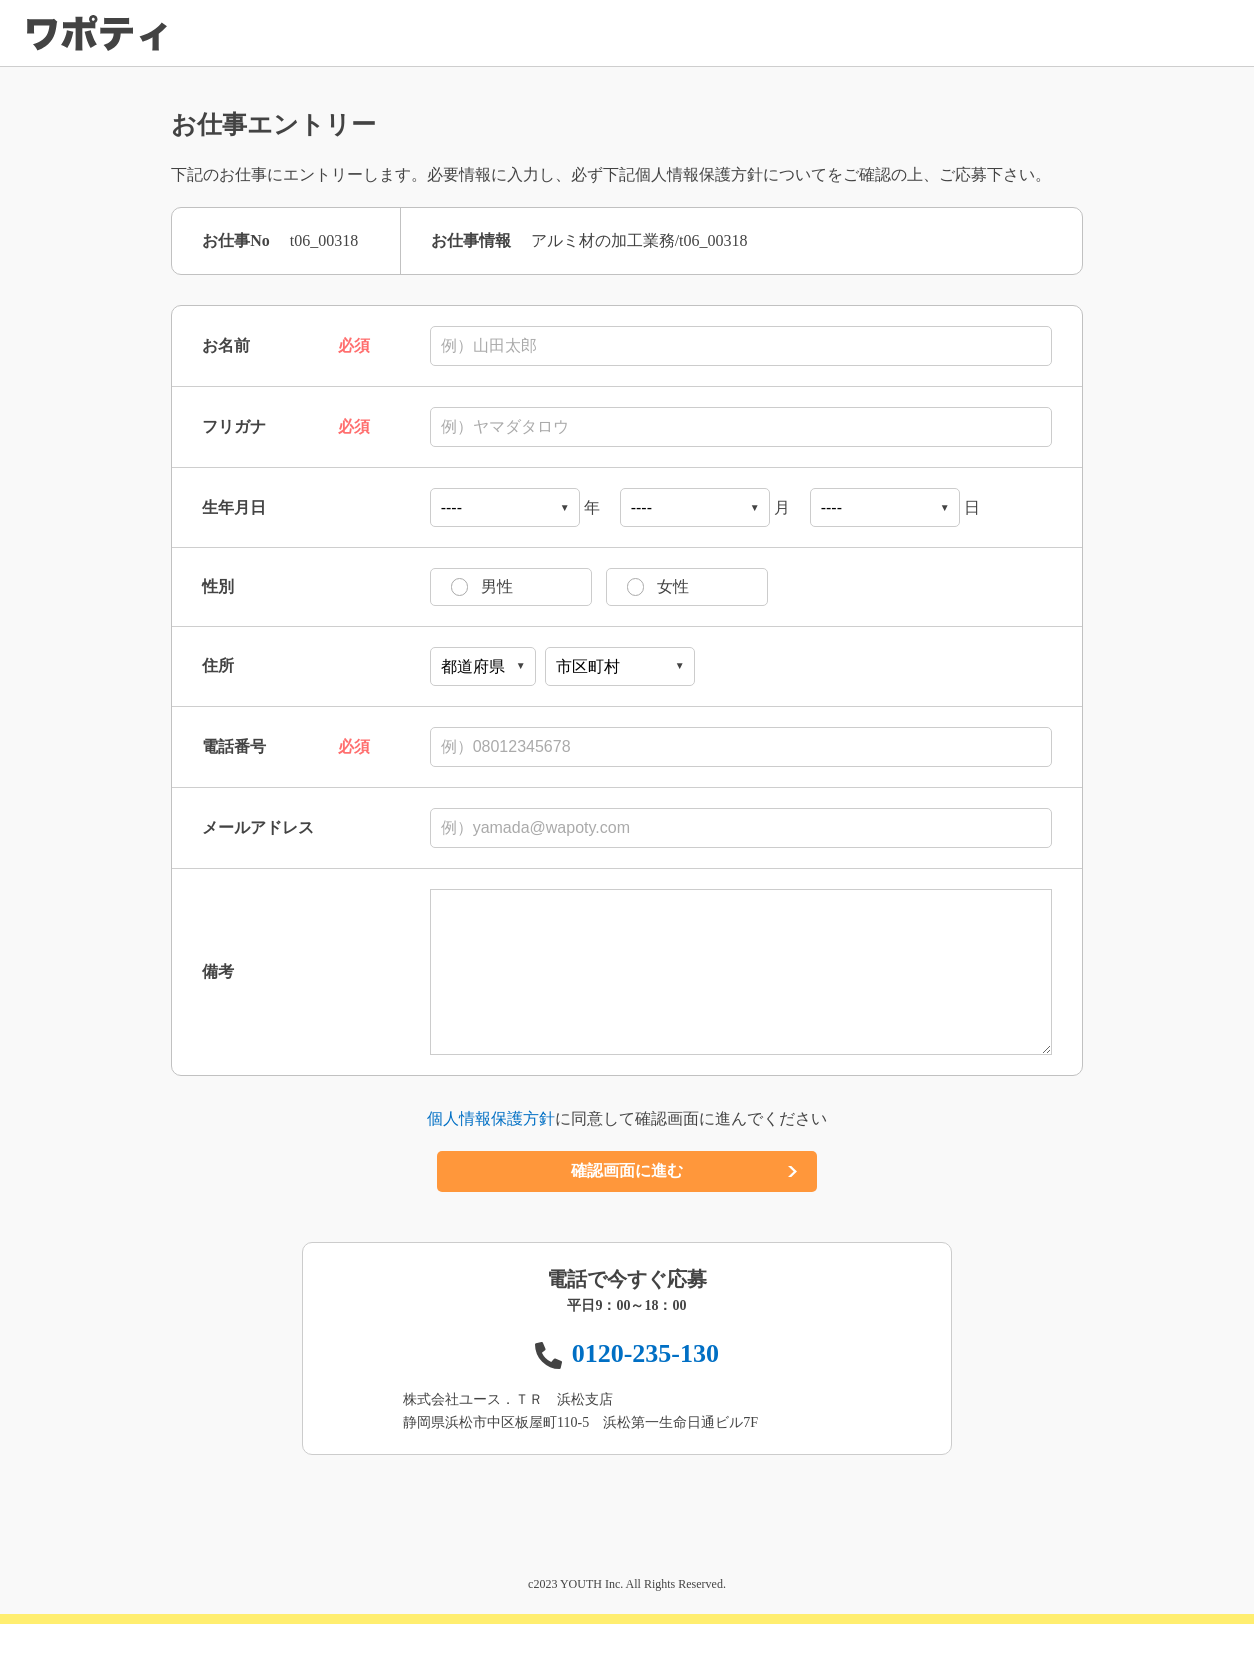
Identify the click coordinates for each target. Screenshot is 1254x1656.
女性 (601, 586)
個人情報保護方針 (491, 1150)
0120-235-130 (645, 1385)
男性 (425, 586)
